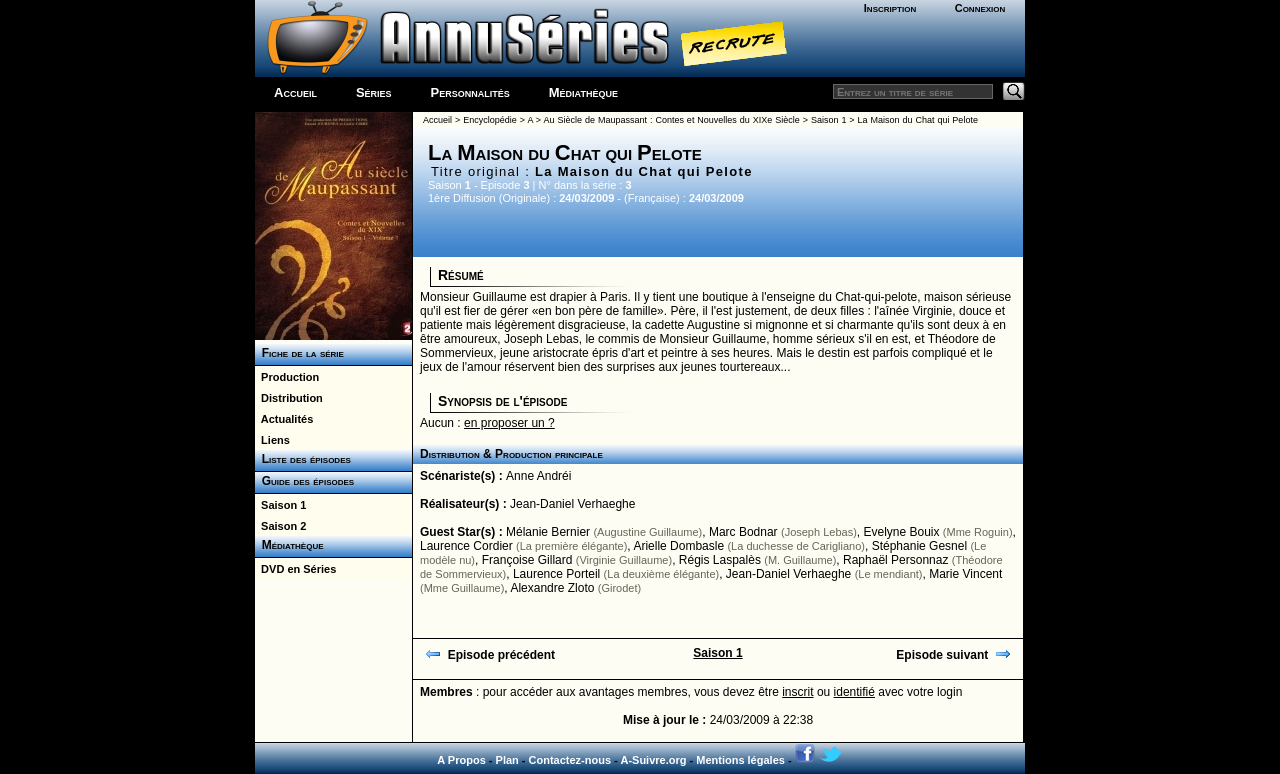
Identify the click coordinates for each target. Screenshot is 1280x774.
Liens (272, 440)
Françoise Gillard (527, 560)
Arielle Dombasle (678, 546)
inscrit (797, 692)
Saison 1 (280, 505)
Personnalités (470, 92)
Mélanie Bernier (548, 532)
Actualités (284, 419)
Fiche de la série (299, 353)
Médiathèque (583, 92)
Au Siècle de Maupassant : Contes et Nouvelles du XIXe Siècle (672, 120)
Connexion (980, 8)
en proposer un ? (509, 423)
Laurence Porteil (556, 574)
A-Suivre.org (653, 760)
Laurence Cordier (466, 546)
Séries (374, 92)
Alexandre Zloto (552, 588)
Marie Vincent (965, 574)
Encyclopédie (490, 120)
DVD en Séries (295, 569)
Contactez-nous (570, 760)
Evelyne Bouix (901, 532)
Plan (507, 760)
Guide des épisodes (304, 481)
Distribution (289, 398)
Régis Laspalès (720, 560)
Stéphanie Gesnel (919, 546)
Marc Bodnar (743, 532)
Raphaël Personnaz (895, 560)
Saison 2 (280, 526)
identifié (854, 692)
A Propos (461, 760)
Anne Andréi (538, 476)
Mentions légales (740, 760)
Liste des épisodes (303, 459)
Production (287, 377)
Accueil (295, 92)
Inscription (890, 8)
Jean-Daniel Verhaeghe (572, 504)
